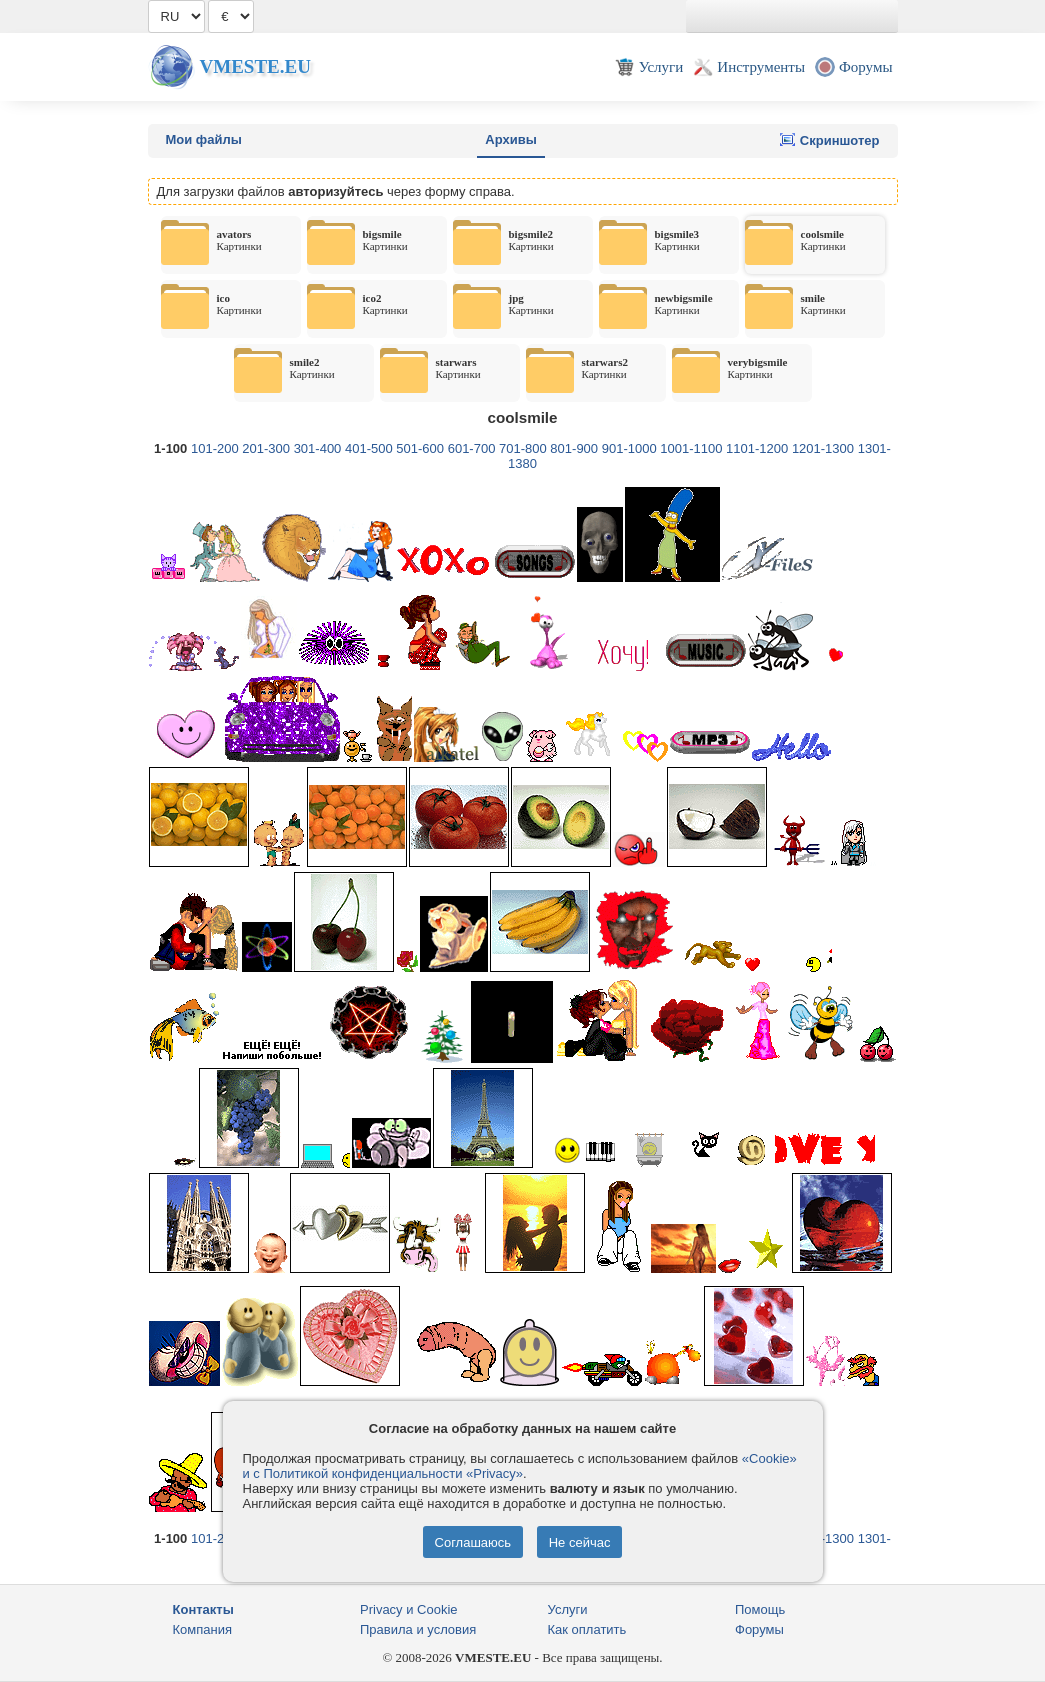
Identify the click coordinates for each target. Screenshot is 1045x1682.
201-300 (266, 448)
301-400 (318, 448)
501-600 (420, 448)
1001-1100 (691, 448)
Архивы (510, 139)
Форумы (759, 1629)
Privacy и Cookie (409, 1609)
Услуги (568, 1609)
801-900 (574, 448)
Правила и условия (418, 1629)
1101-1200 (757, 448)
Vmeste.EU (255, 66)
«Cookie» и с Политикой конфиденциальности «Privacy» (520, 1466)
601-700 (472, 448)
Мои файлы (204, 139)
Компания (203, 1629)
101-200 (215, 448)
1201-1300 (823, 448)
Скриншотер (829, 140)
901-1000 (629, 448)
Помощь (760, 1609)
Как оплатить (587, 1629)
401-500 (369, 448)
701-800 (523, 448)
